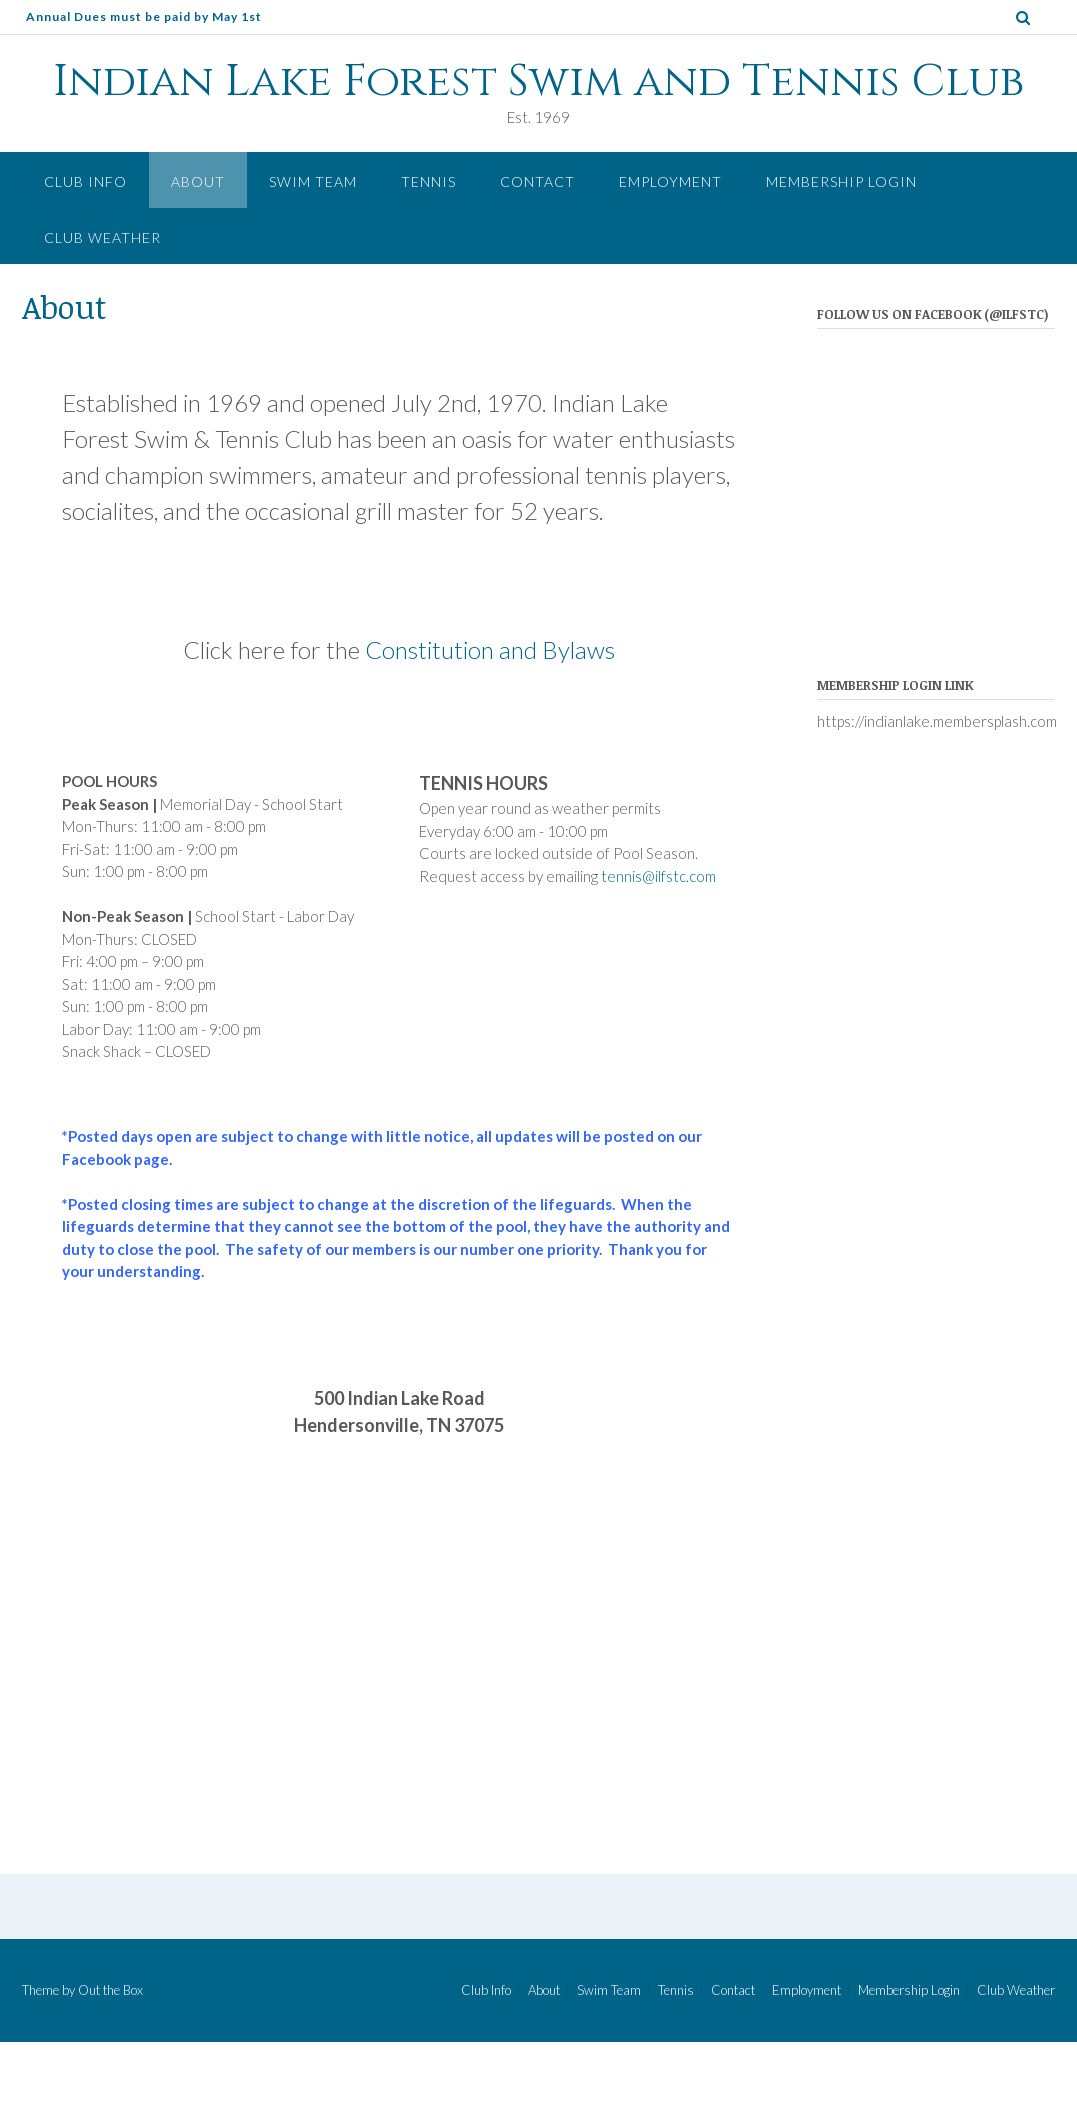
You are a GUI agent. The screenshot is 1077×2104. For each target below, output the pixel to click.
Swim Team (313, 181)
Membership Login (841, 181)
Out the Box (110, 1990)
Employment (670, 181)
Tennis (428, 181)
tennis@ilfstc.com (658, 876)
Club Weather (102, 237)
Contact (537, 181)
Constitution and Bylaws (490, 649)
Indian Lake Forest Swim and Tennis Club (538, 82)
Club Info (85, 181)
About (198, 181)
